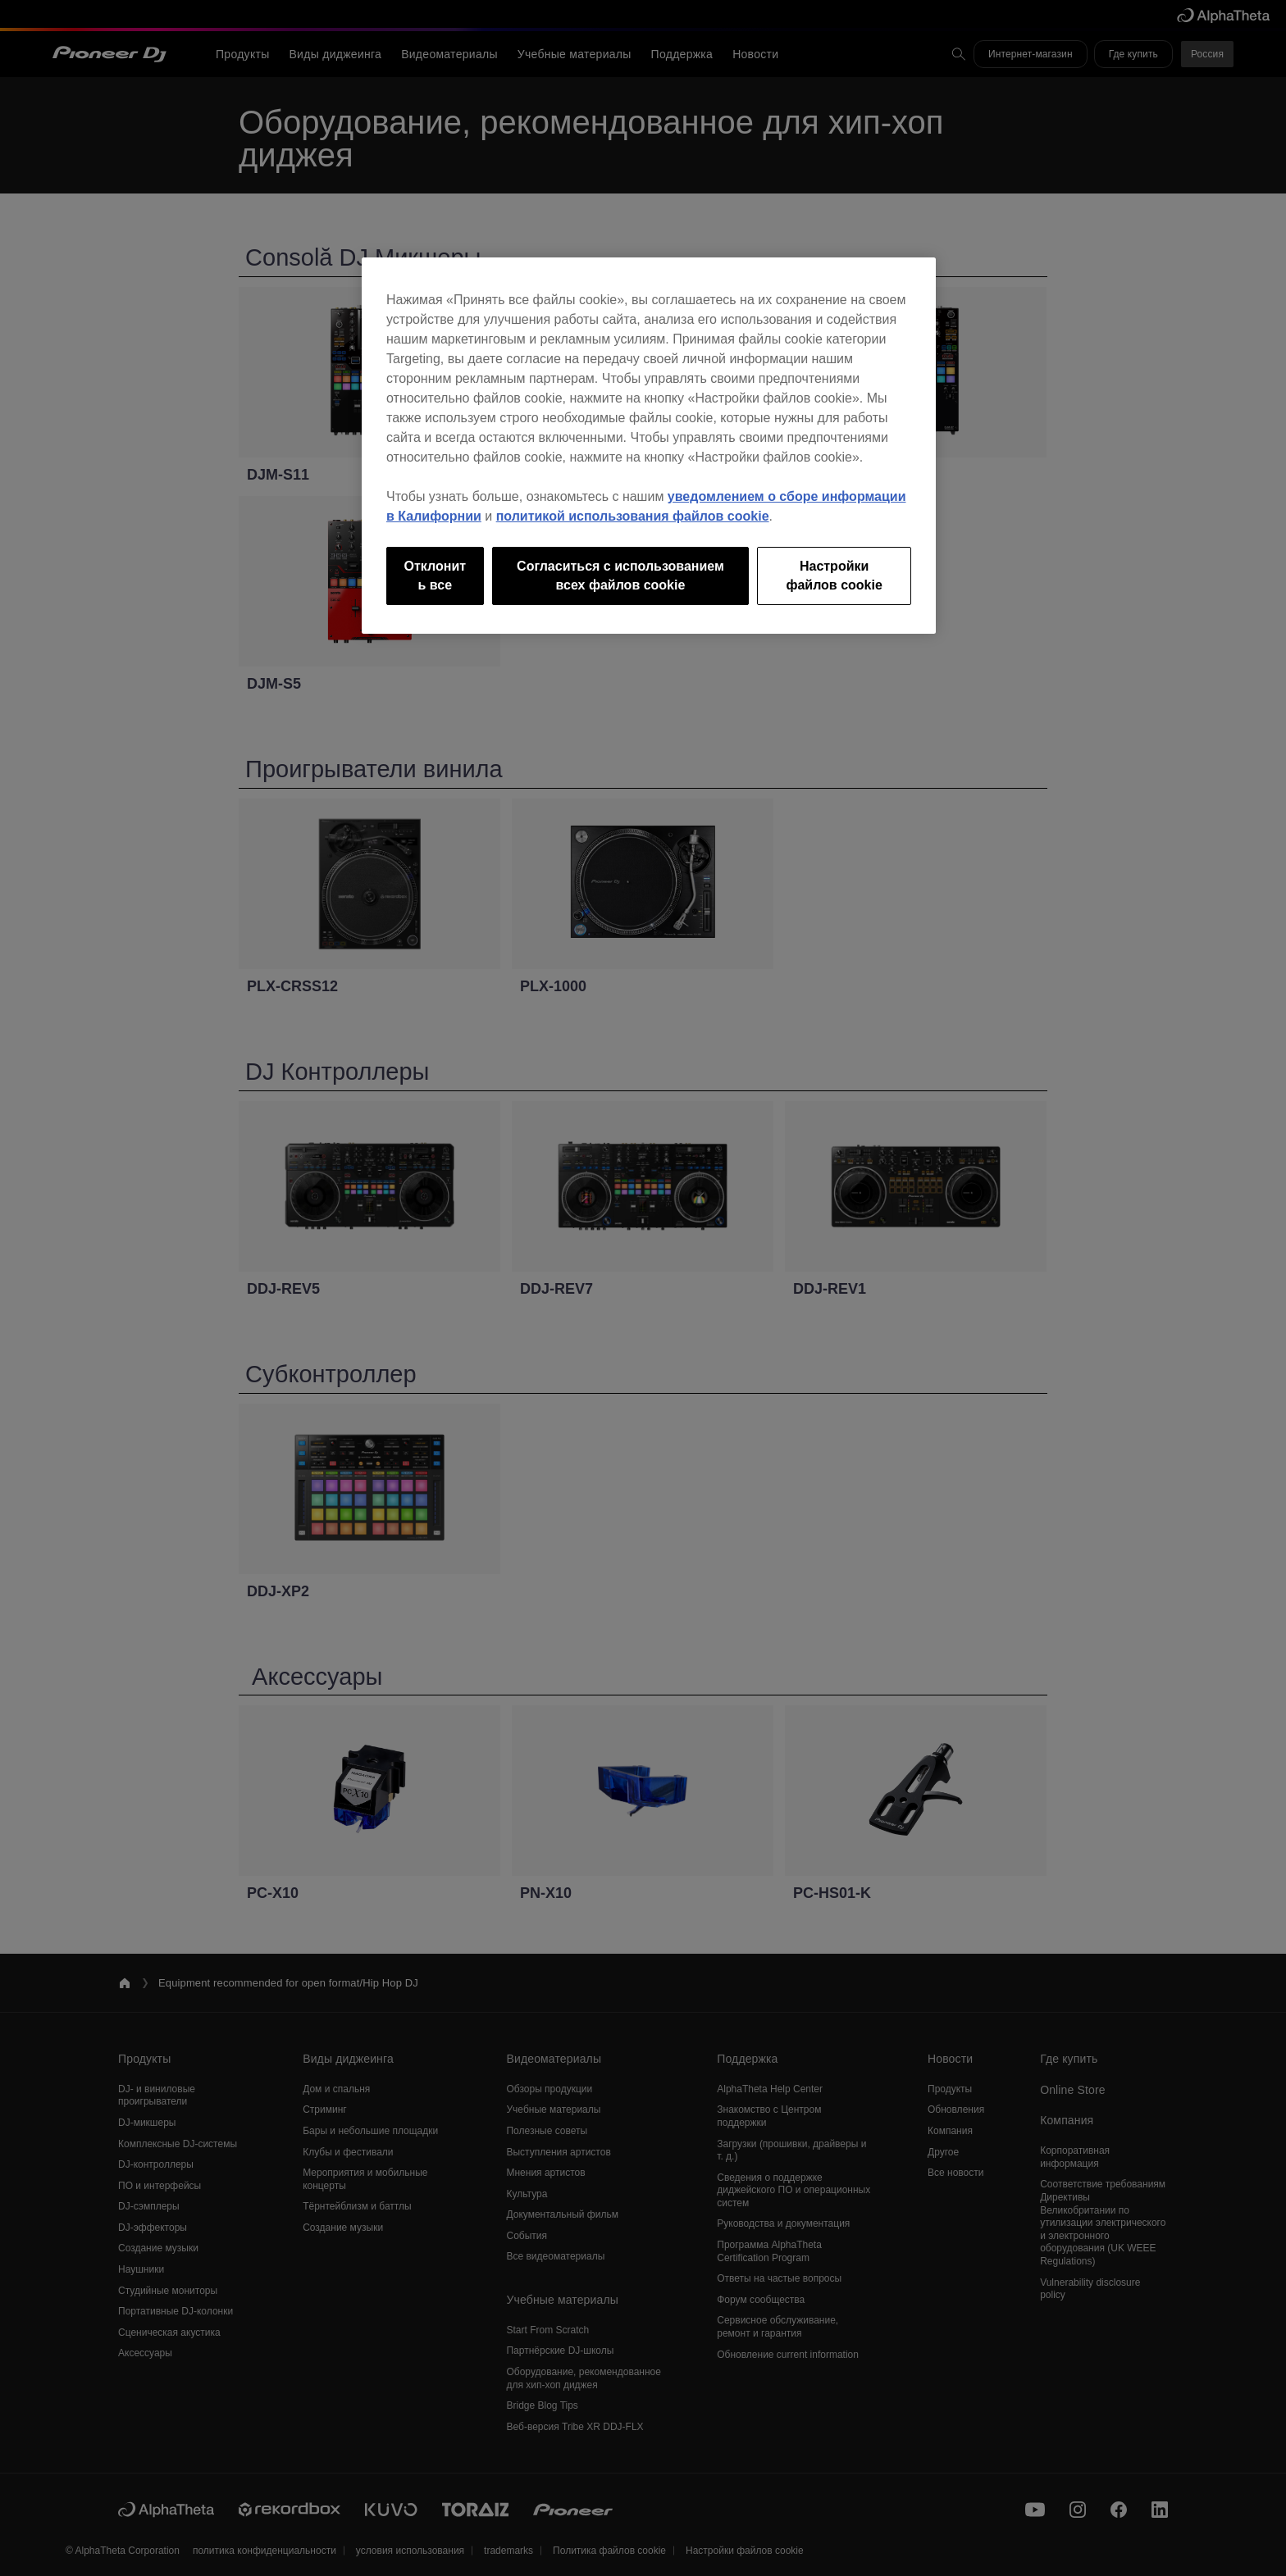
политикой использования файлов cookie (632, 516)
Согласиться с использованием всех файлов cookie (620, 575)
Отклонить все (435, 575)
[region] (649, 445)
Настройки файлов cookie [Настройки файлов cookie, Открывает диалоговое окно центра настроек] (834, 575)
